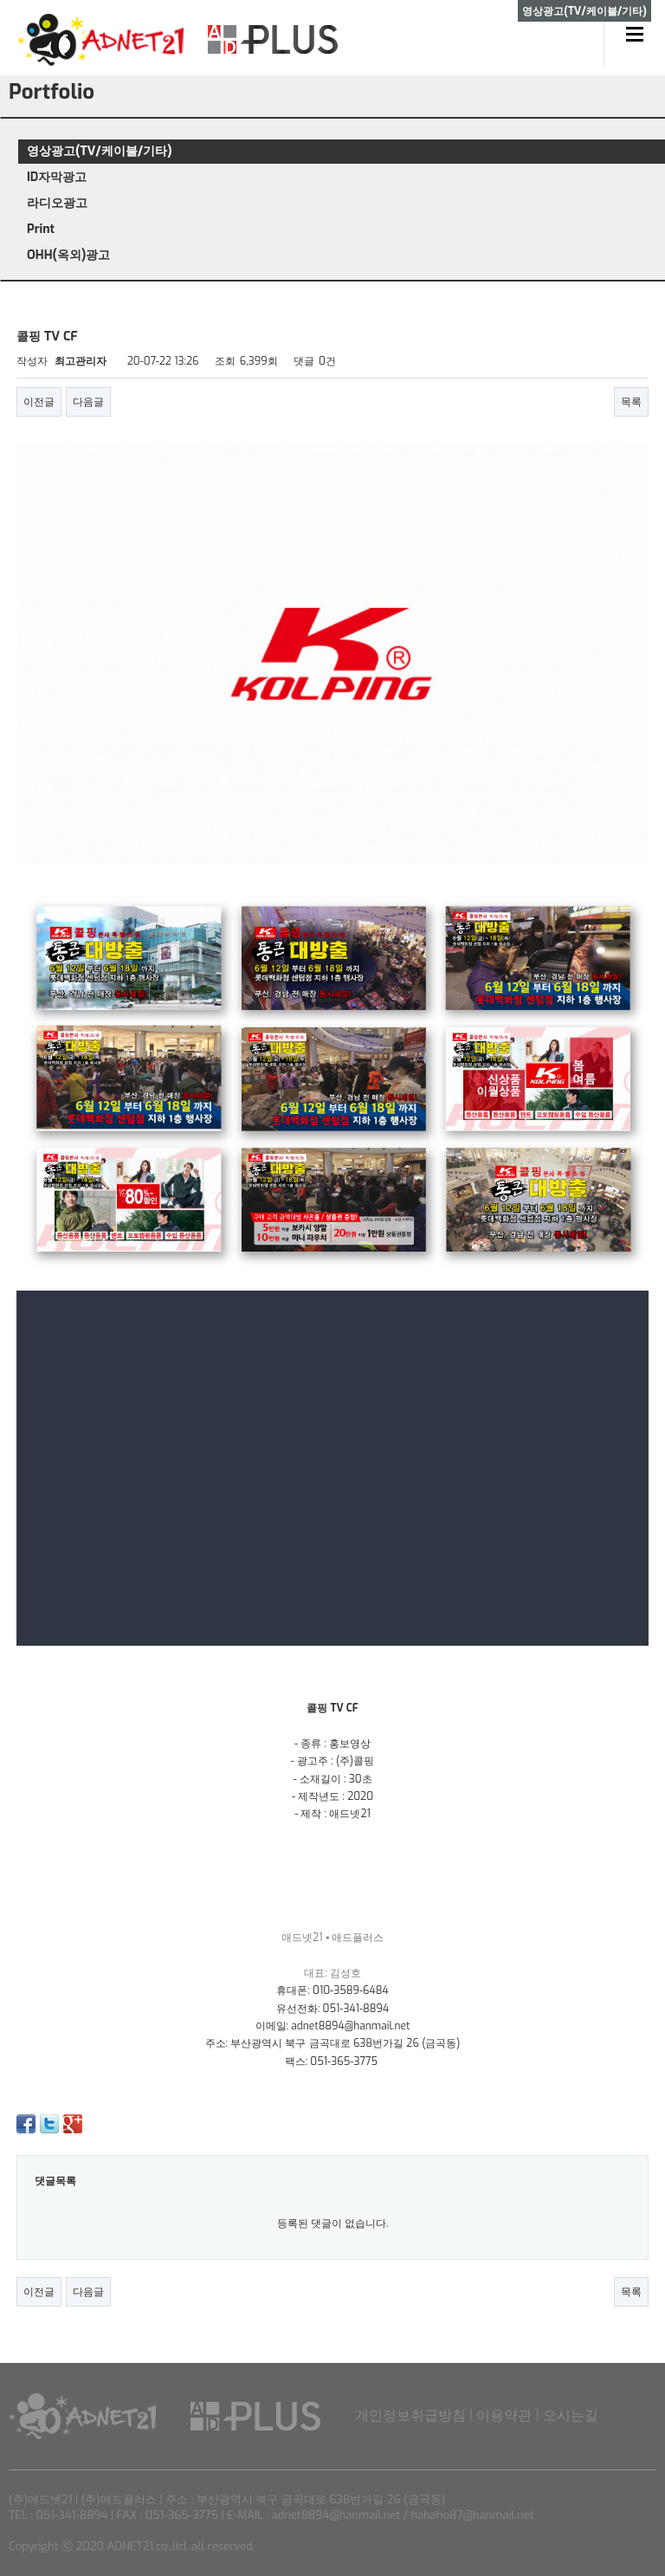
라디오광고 (57, 203)
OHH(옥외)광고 (68, 255)
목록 (631, 402)
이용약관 (504, 2415)
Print (41, 229)
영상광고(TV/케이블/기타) (99, 151)
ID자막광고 (57, 177)
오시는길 (570, 2415)
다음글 (88, 402)
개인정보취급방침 (410, 2415)
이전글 (39, 402)
